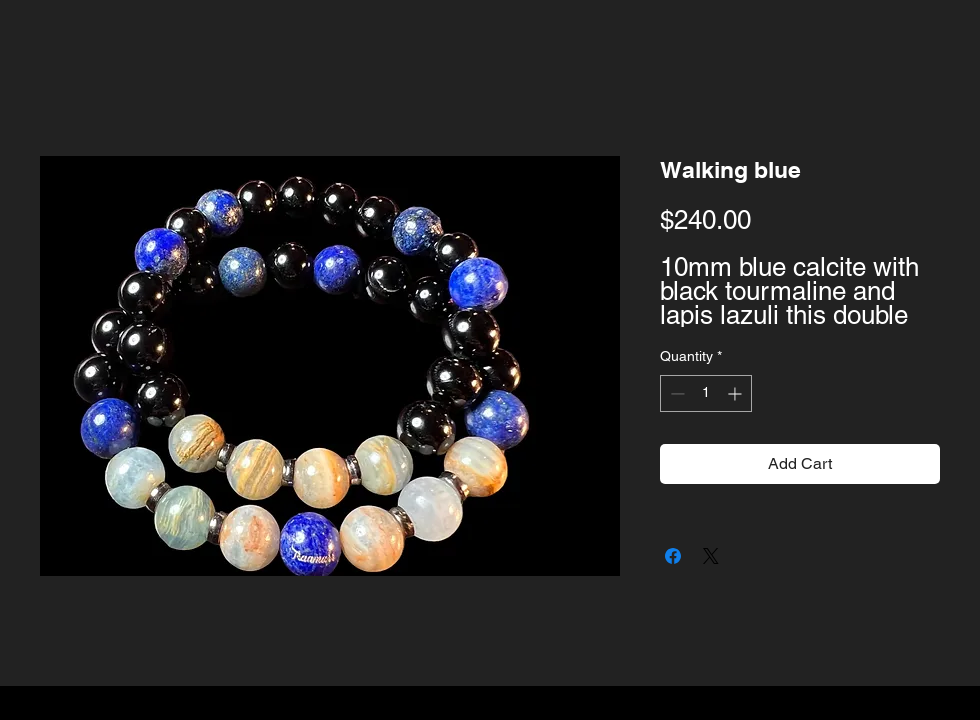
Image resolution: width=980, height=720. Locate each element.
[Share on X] (711, 556)
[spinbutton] (706, 393)
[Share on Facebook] (673, 556)
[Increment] (736, 393)
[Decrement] (675, 393)
